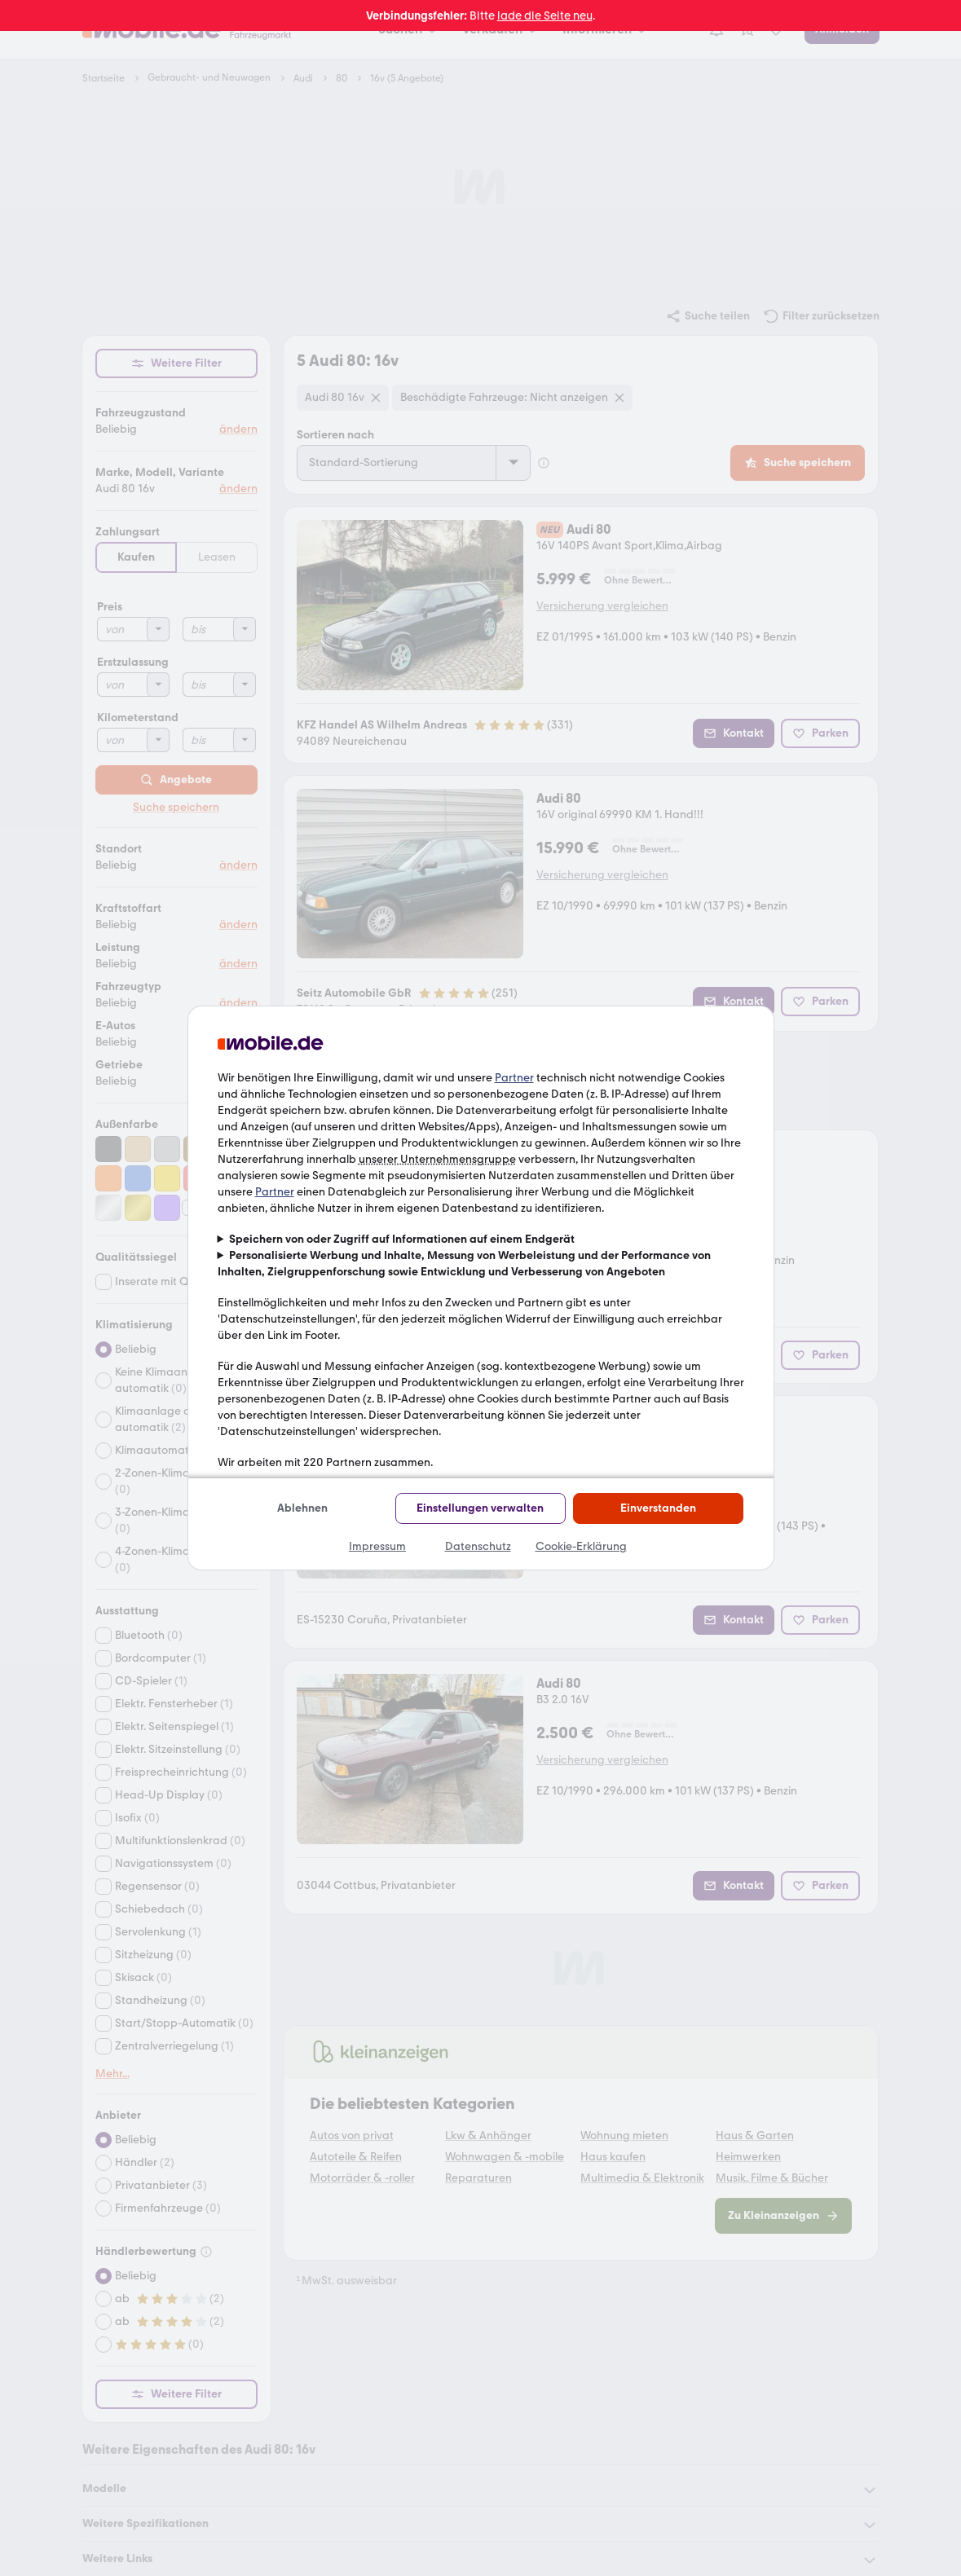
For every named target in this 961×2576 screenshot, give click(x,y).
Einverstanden (658, 1508)
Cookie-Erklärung (581, 1546)
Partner (514, 1078)
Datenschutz (478, 1546)
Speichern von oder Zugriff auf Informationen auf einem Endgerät (402, 1239)
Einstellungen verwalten (480, 1508)
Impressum (377, 1546)
